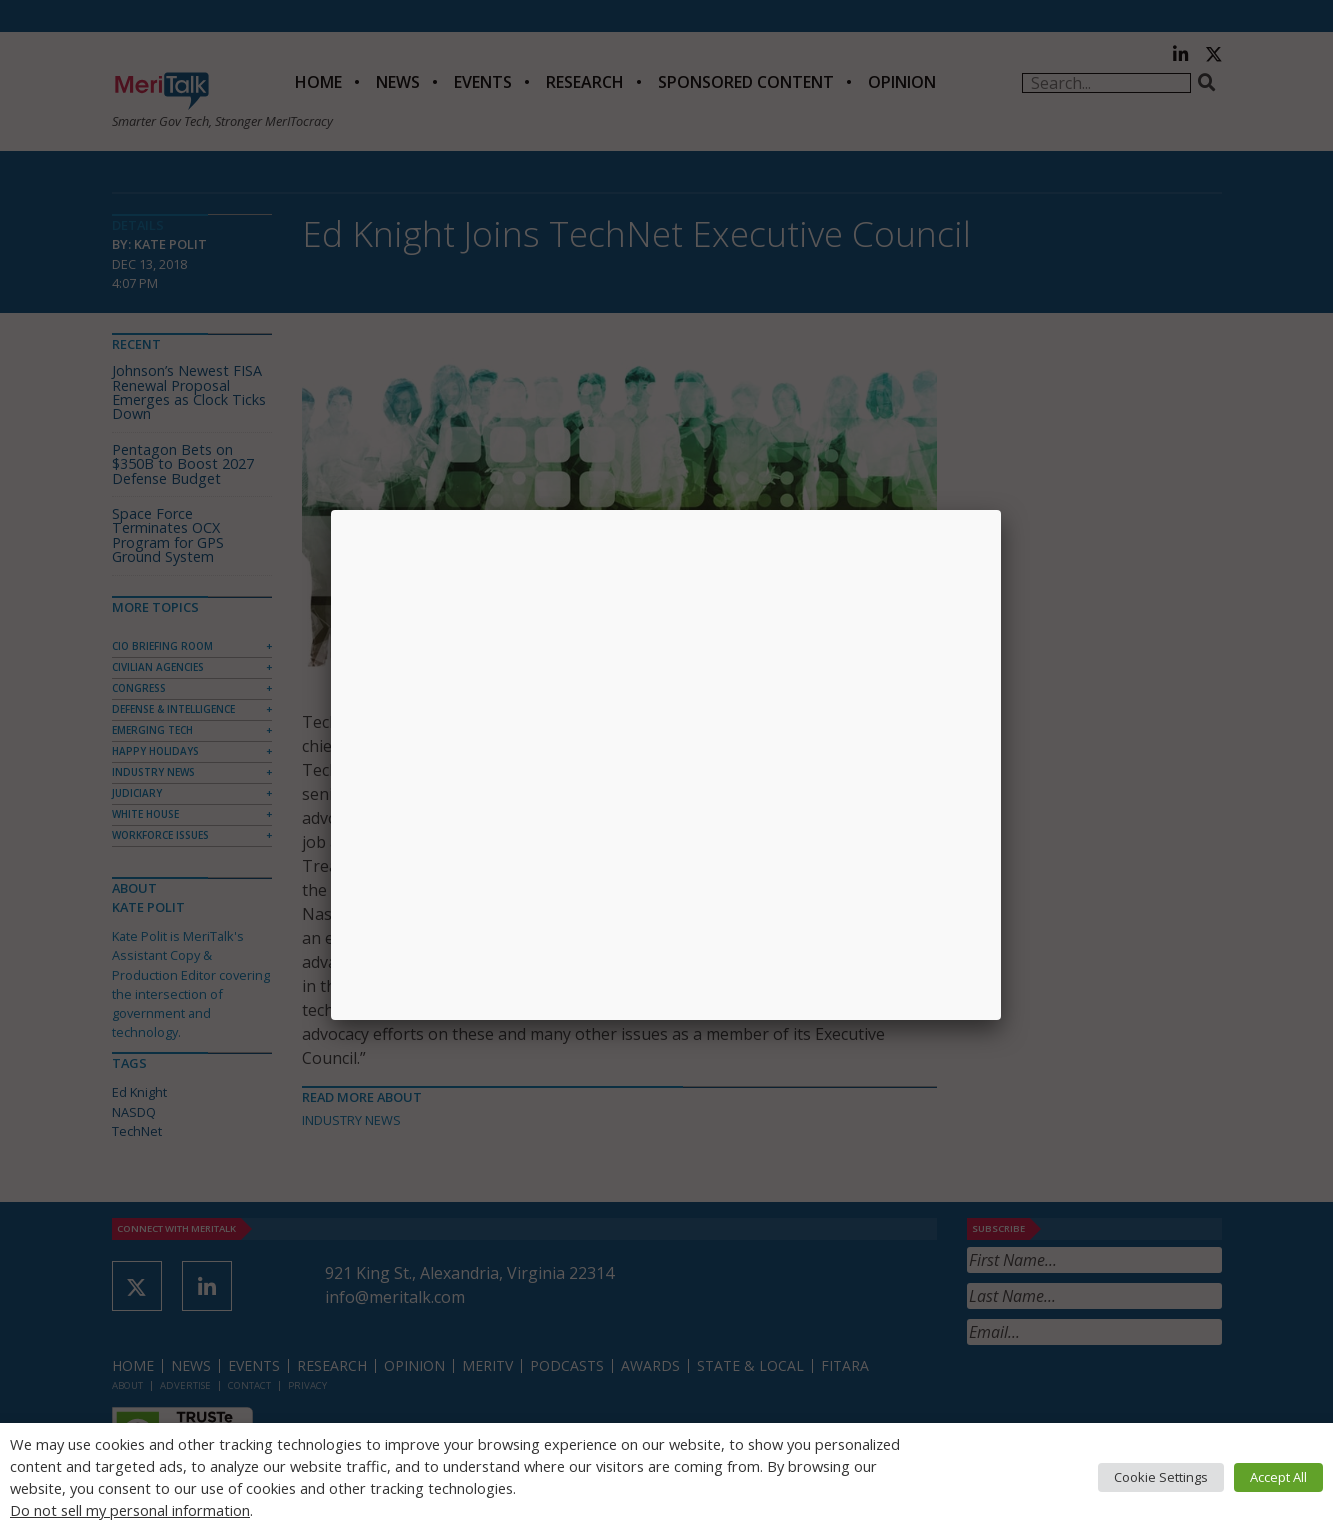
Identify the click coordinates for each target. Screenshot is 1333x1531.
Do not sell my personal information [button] (130, 1510)
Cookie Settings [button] (1161, 1477)
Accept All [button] (1278, 1477)
